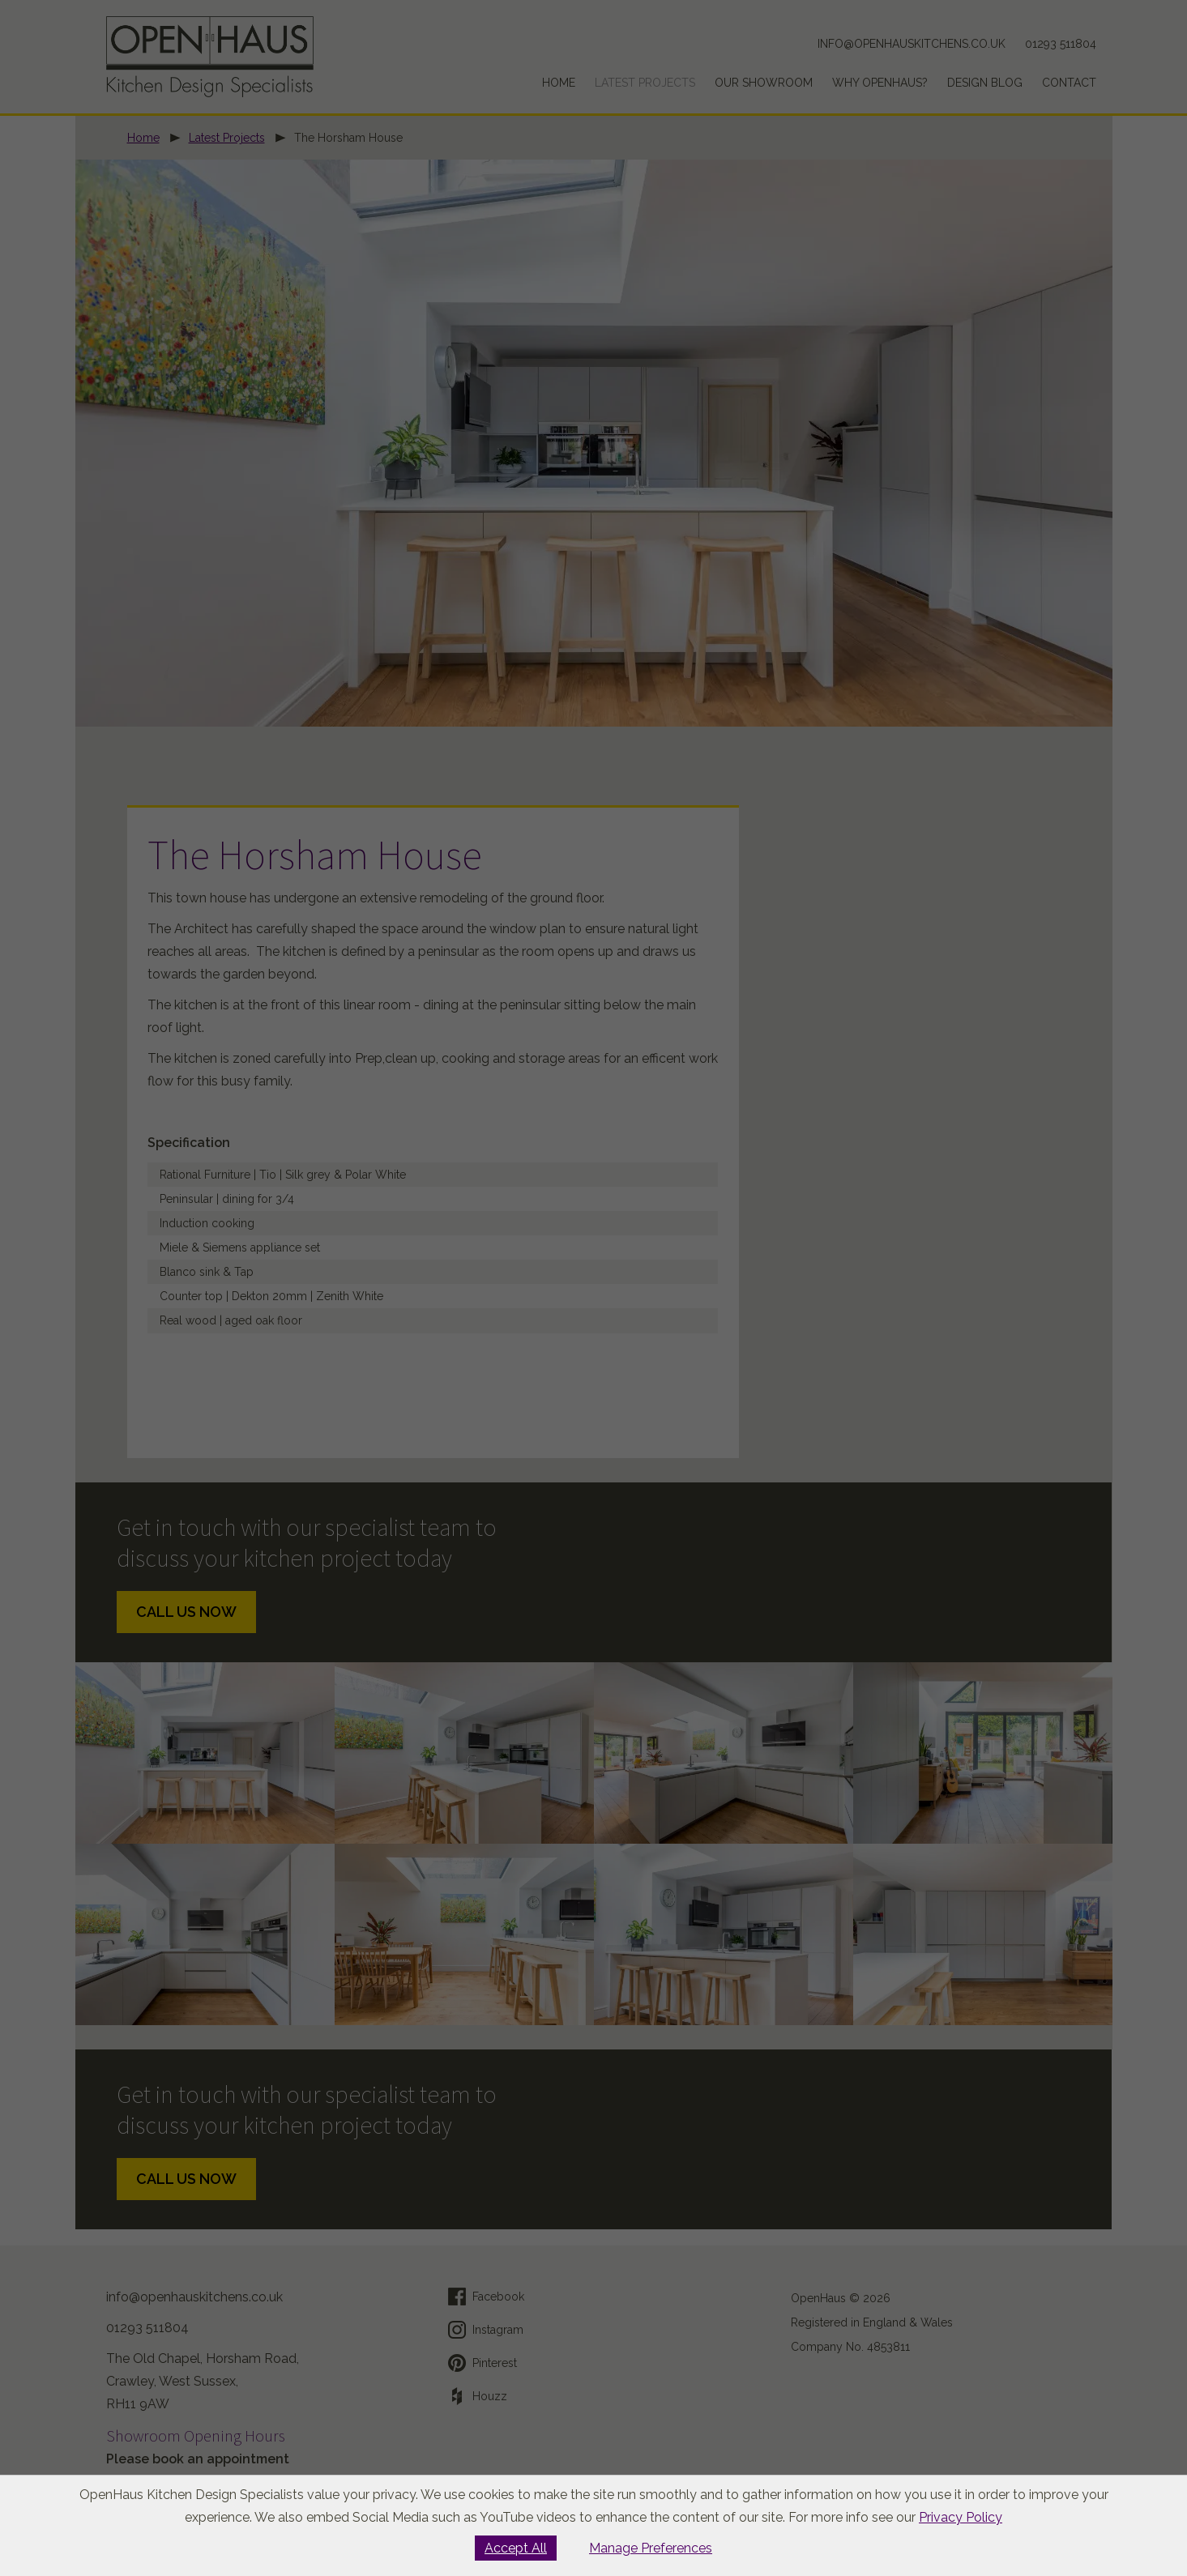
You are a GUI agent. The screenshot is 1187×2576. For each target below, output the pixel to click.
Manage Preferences (650, 2548)
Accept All (516, 2548)
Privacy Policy (960, 2517)
